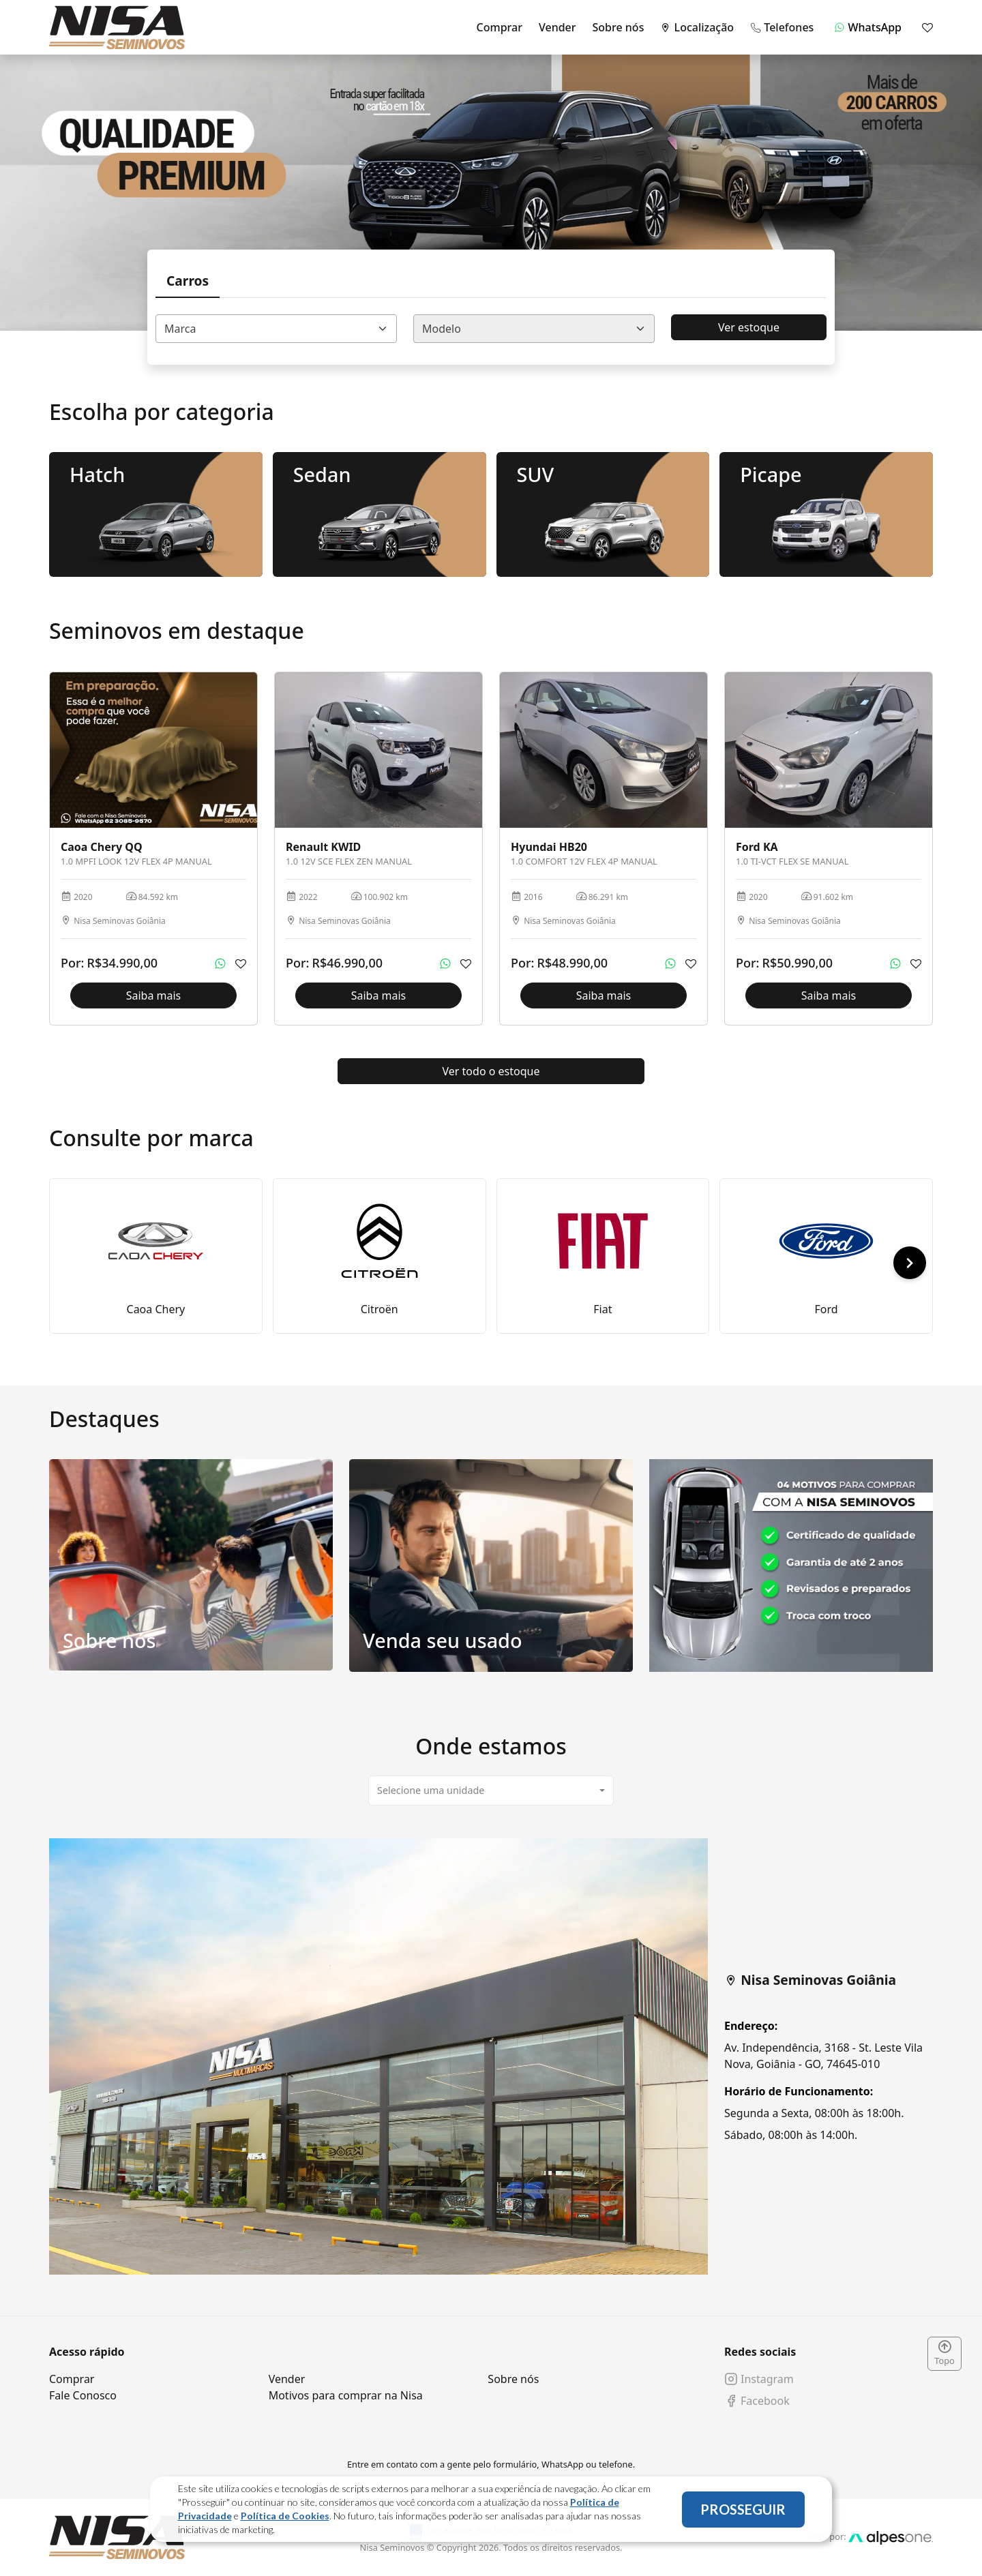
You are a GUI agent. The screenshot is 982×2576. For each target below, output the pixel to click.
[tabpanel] (491, 2056)
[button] (909, 1262)
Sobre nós (618, 27)
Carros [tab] (187, 280)
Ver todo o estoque (491, 1071)
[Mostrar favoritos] (927, 27)
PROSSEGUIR (743, 2509)
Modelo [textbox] (441, 328)
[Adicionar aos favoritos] (240, 963)
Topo (944, 2354)
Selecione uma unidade (430, 1790)
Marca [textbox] (180, 328)
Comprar (499, 27)
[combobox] (276, 328)
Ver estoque (748, 327)
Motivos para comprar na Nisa (346, 2395)
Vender (557, 27)
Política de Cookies (285, 2515)
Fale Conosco (83, 2395)
